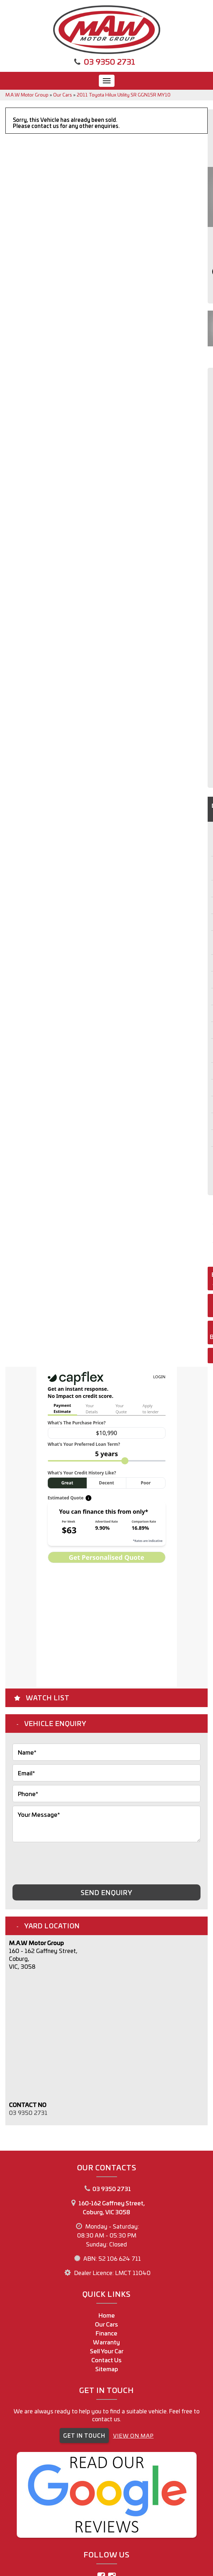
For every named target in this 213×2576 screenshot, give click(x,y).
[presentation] (66, 1860)
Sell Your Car (106, 2351)
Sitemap (106, 2369)
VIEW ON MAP (133, 2435)
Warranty (106, 2342)
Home (106, 2315)
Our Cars (62, 94)
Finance (106, 2333)
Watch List (48, 1697)
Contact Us (106, 2360)
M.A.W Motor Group (27, 94)
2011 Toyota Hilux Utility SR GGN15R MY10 (124, 94)
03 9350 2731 (109, 61)
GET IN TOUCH (84, 2435)
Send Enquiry (106, 1892)
